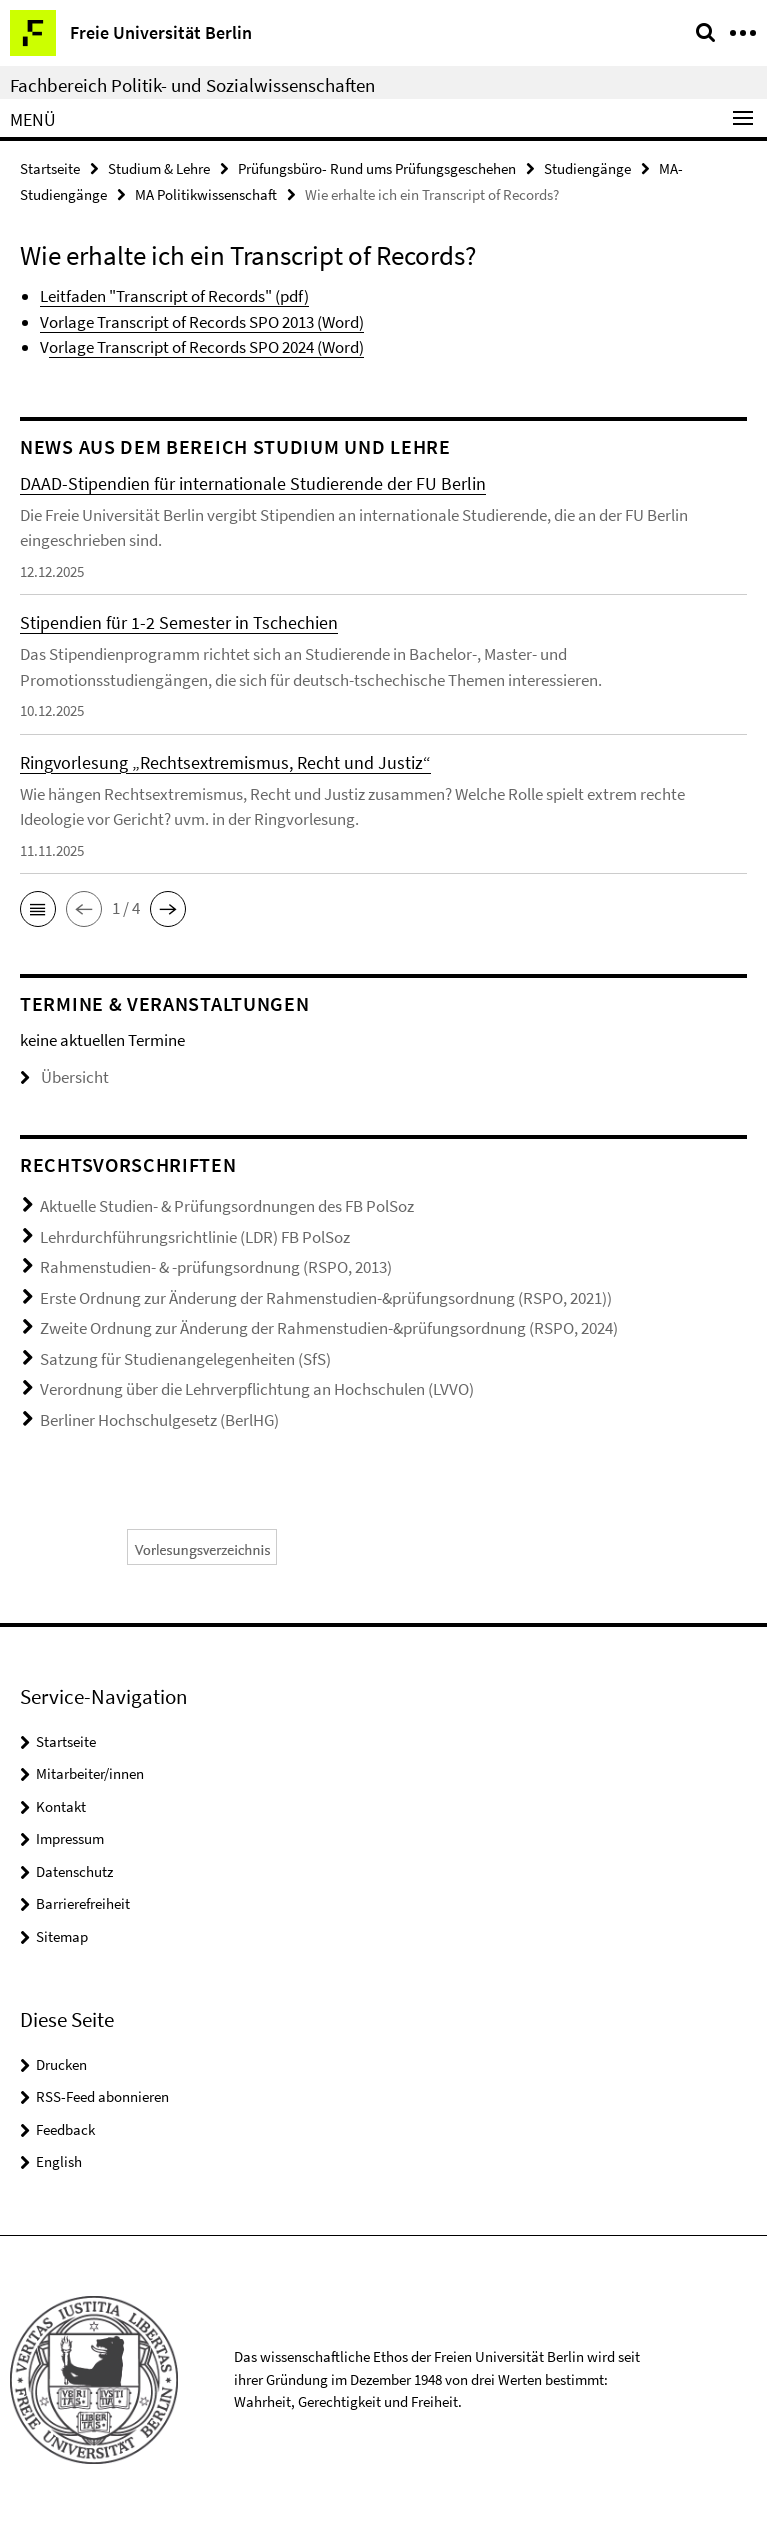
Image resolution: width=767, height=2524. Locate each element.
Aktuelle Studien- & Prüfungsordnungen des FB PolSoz (227, 1206)
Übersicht (64, 1077)
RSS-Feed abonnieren (102, 2096)
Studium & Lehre (159, 168)
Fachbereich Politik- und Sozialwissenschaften (192, 85)
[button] (38, 909)
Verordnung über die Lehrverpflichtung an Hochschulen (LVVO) (257, 1389)
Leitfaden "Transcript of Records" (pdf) (174, 296)
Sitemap (62, 1936)
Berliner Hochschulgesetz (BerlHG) (159, 1420)
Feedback (65, 2129)
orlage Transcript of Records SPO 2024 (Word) (206, 347)
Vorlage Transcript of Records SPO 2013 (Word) (202, 322)
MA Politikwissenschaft (206, 194)
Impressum (70, 1838)
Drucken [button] (61, 2064)
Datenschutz (74, 1871)
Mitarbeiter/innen (90, 1773)
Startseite (50, 168)
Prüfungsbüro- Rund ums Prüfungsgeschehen (377, 168)
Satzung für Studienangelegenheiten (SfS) (185, 1359)
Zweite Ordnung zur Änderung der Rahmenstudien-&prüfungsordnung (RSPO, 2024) (329, 1328)
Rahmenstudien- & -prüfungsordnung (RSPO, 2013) (216, 1267)
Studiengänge (587, 168)
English (59, 2161)
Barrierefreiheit (83, 1903)
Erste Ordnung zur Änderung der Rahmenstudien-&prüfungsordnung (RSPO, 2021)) (326, 1298)
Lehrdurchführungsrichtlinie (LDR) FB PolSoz (195, 1237)
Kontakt (61, 1806)
